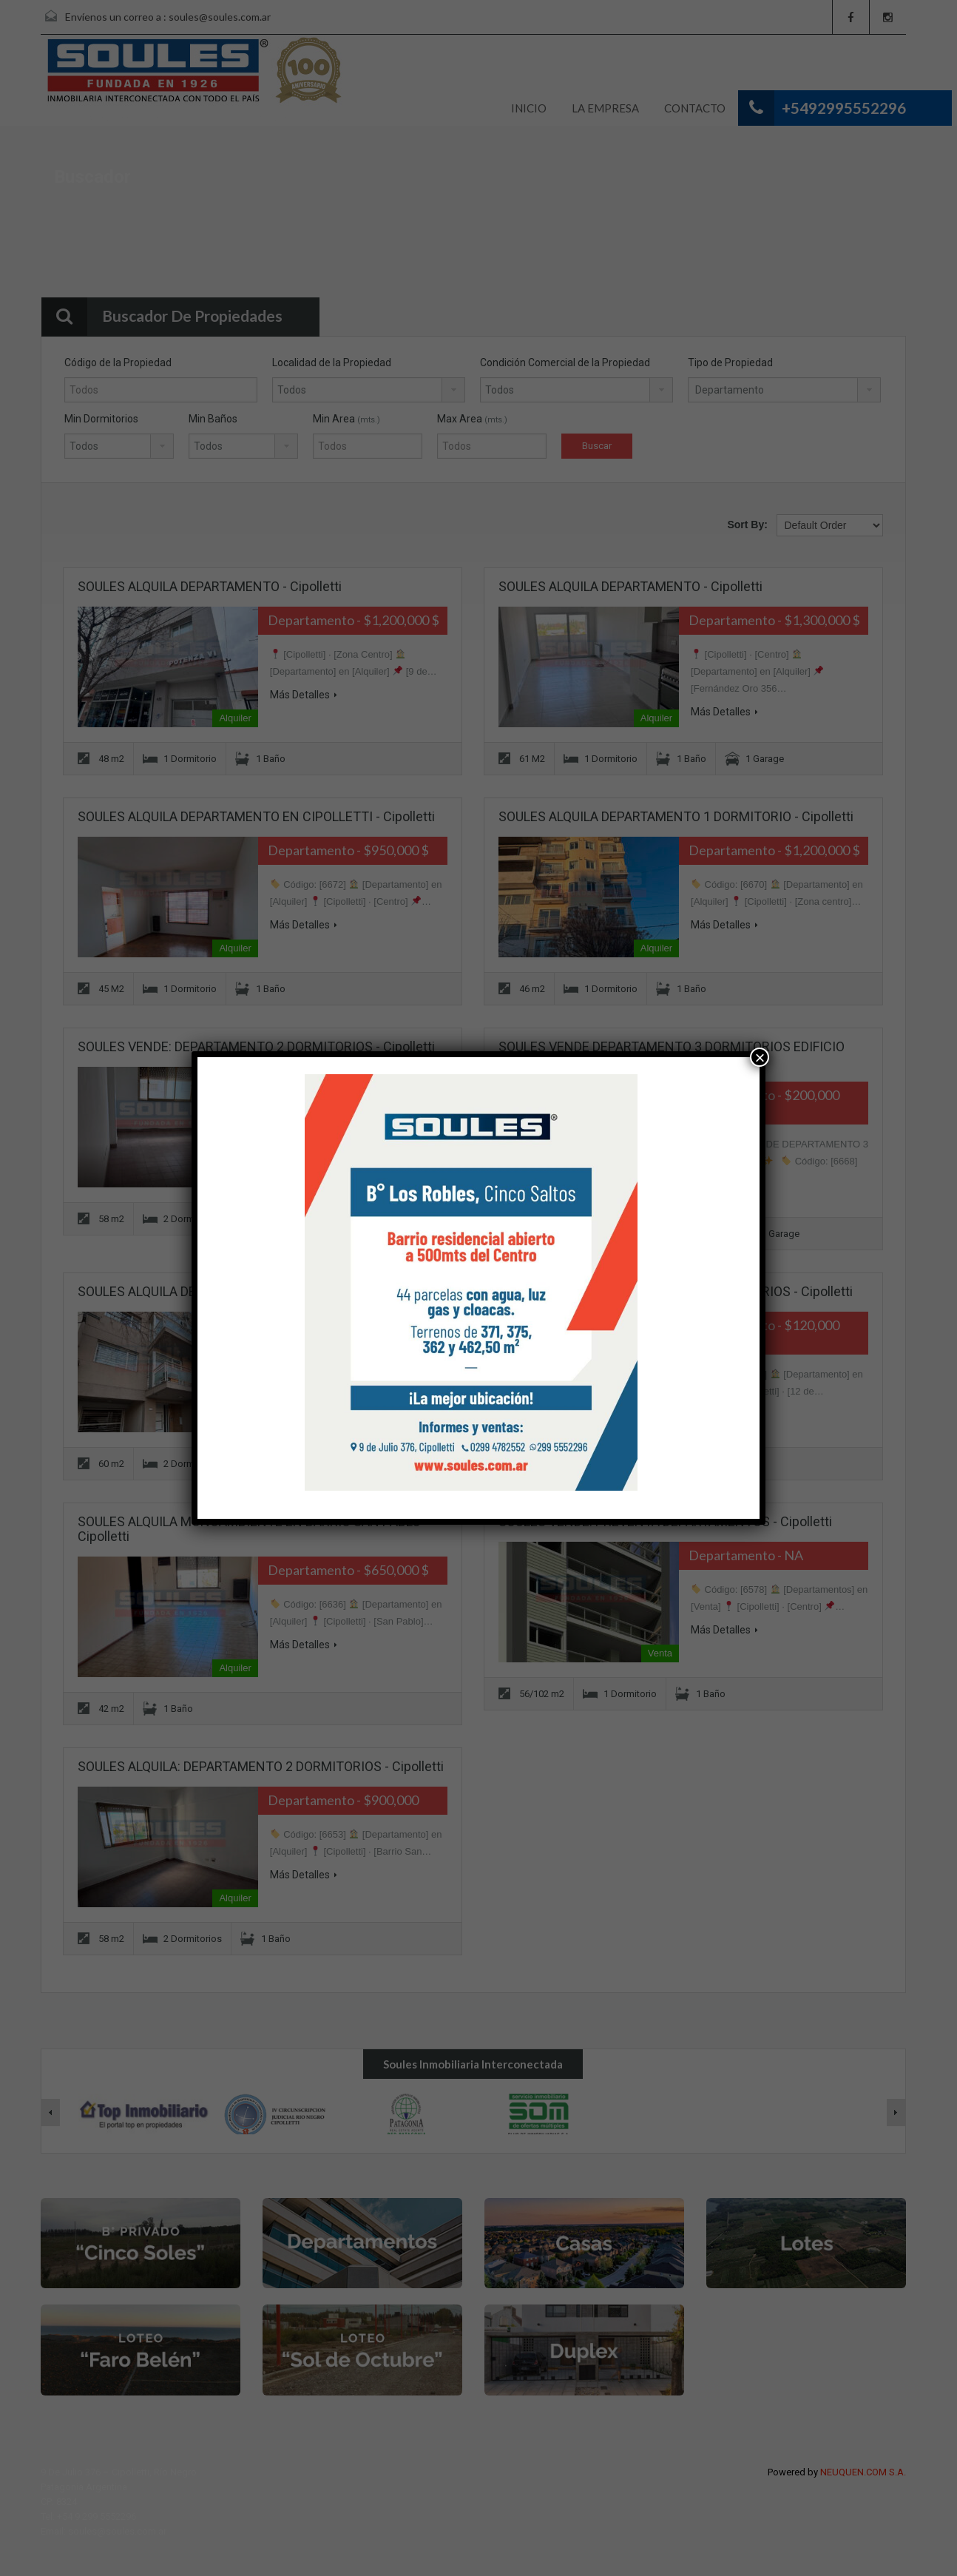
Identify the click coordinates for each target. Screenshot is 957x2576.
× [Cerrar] (759, 1057)
